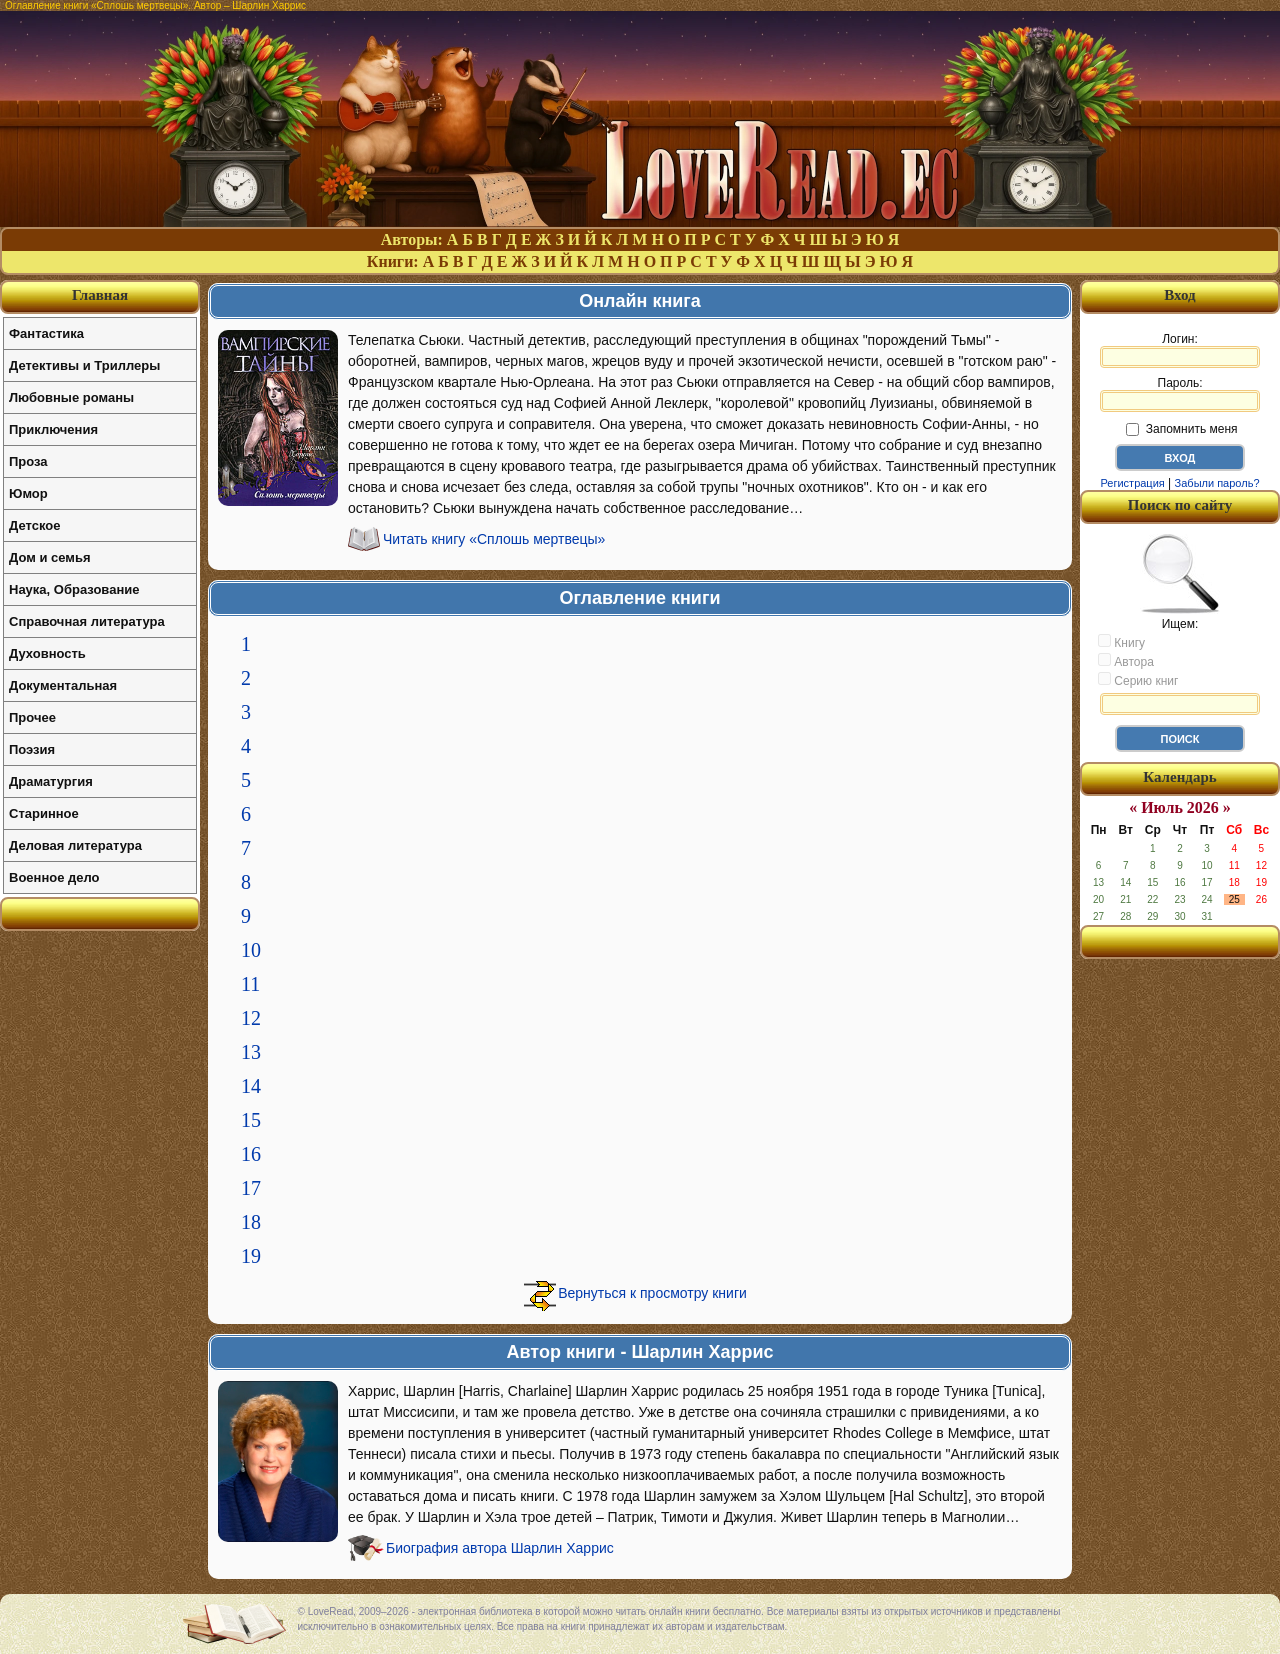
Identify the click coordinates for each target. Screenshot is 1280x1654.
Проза (28, 461)
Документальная (63, 685)
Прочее (32, 717)
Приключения (53, 429)
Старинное (44, 813)
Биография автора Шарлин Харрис (500, 1548)
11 (250, 984)
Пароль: (1180, 394)
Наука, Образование (74, 589)
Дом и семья (50, 557)
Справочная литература (87, 621)
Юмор (28, 493)
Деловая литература (75, 845)
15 (251, 1120)
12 (251, 1018)
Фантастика (46, 333)
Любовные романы (71, 397)
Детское (34, 525)
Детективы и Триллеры (84, 365)
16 (251, 1154)
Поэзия (32, 749)
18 (251, 1222)
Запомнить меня (1181, 429)
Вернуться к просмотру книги (652, 1293)
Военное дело (54, 877)
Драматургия (51, 781)
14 (251, 1086)
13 (251, 1052)
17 (251, 1188)
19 (251, 1256)
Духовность (47, 653)
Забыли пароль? (1217, 483)
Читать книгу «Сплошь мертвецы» (494, 539)
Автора (1126, 661)
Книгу (1121, 642)
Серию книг (1138, 680)
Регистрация (1132, 483)
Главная (100, 295)
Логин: (1180, 350)
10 (251, 950)
